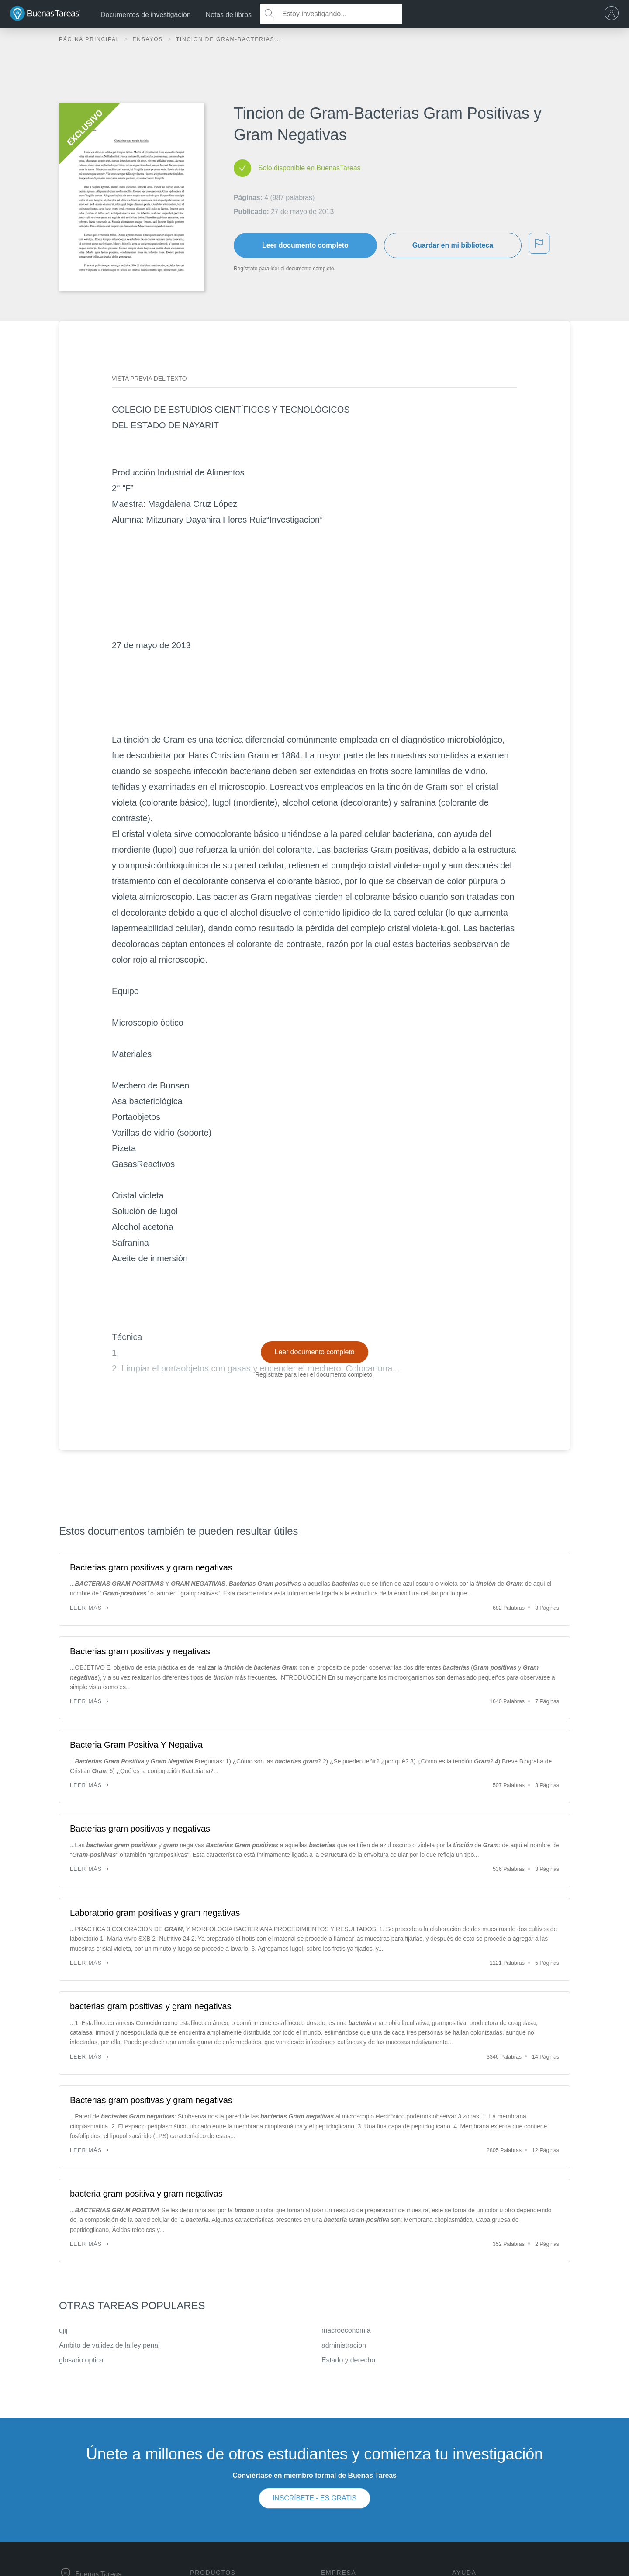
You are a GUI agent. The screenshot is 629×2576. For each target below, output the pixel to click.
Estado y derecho (348, 2360)
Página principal (90, 39)
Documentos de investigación (145, 14)
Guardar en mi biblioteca (452, 245)
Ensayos (148, 39)
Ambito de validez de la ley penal (109, 2345)
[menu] (613, 14)
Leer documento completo (305, 245)
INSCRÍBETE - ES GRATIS (314, 2498)
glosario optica (81, 2360)
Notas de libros (229, 14)
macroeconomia (346, 2330)
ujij (63, 2330)
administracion (343, 2345)
